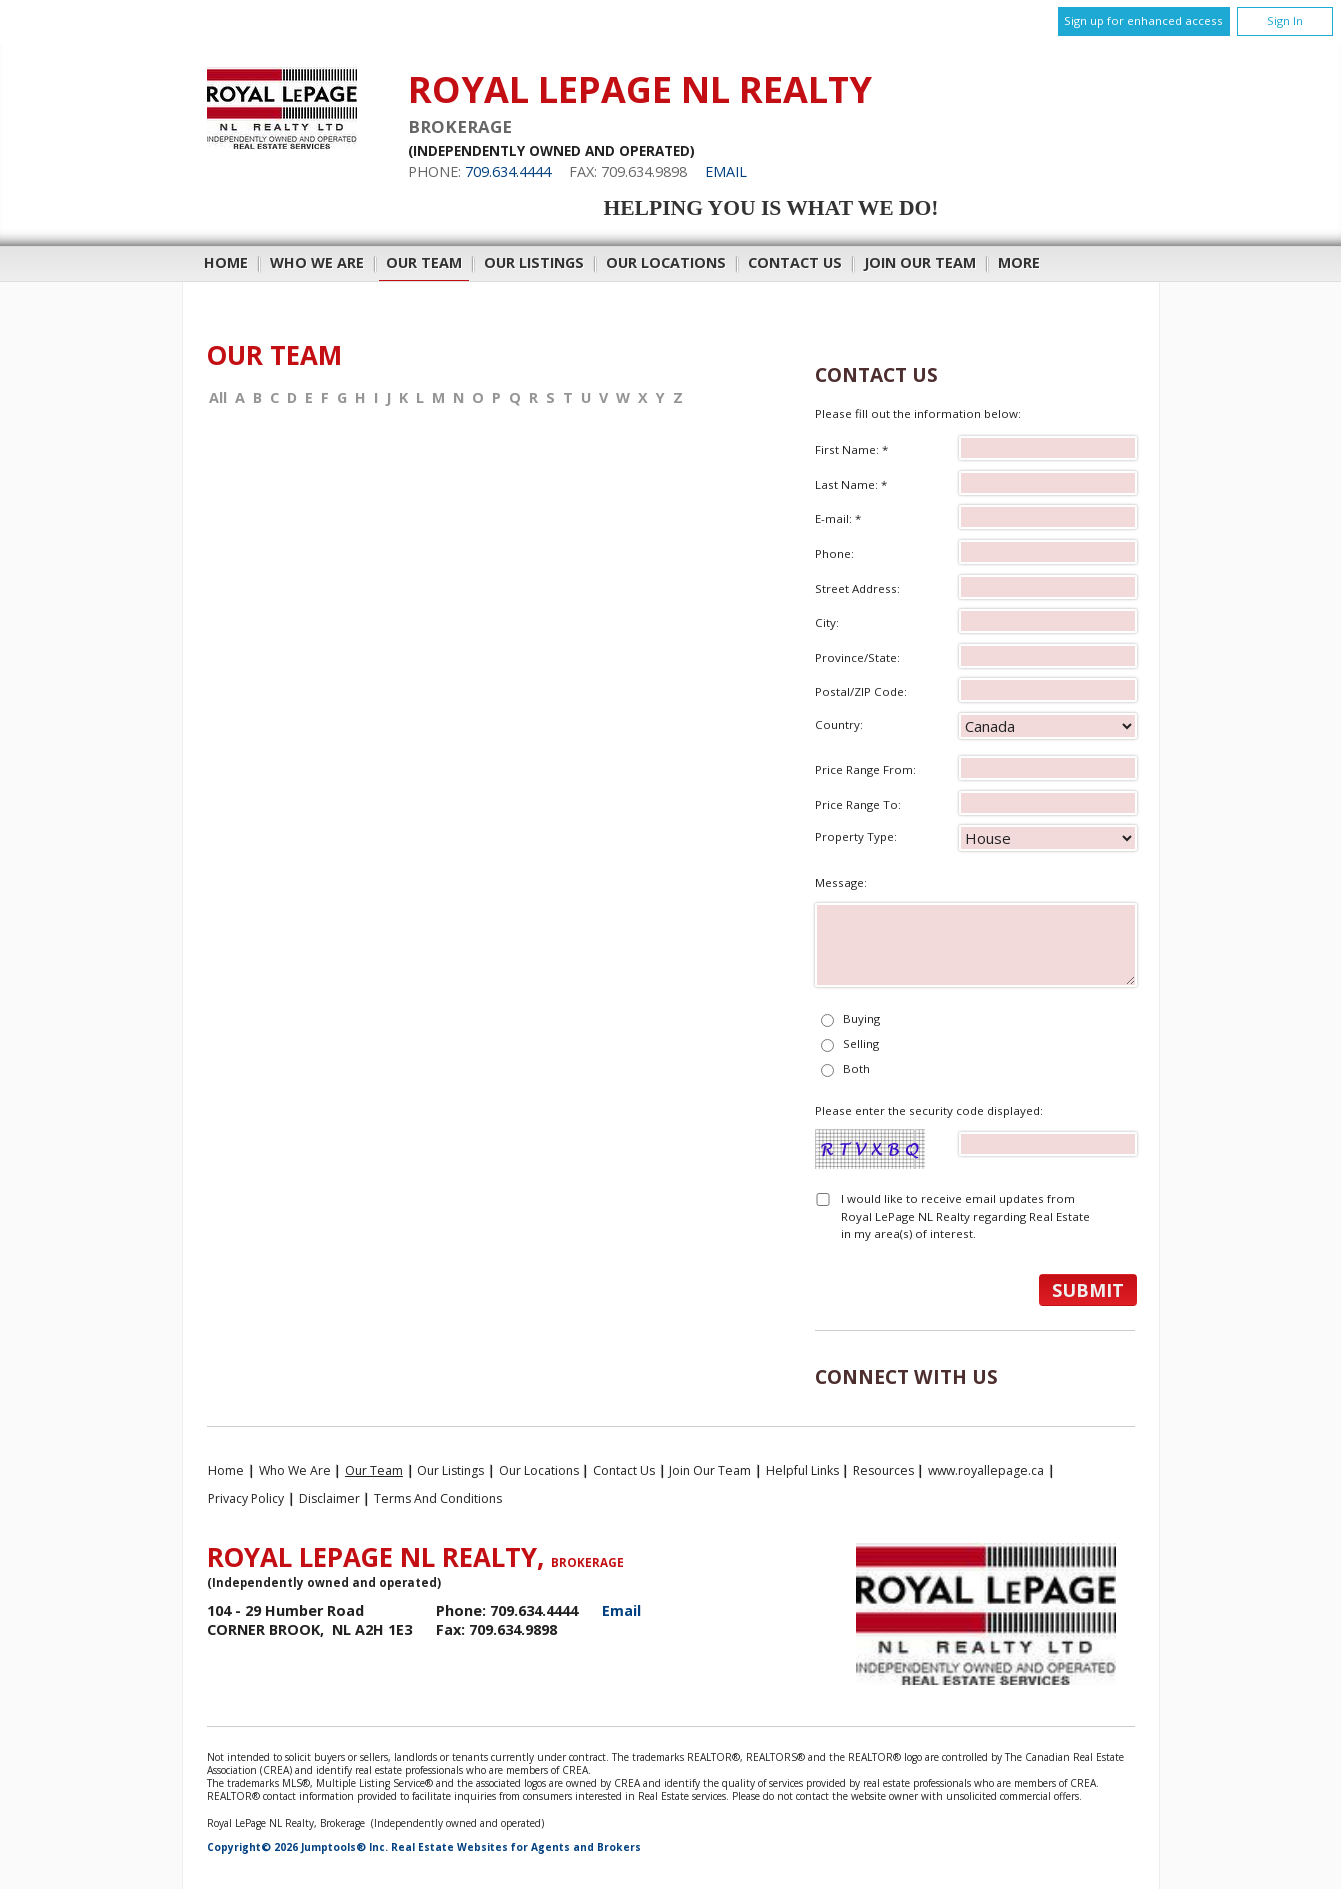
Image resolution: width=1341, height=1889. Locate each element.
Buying (861, 1018)
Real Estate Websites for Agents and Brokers (516, 1847)
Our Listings (534, 262)
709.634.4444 (508, 171)
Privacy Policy (246, 1498)
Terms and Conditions (438, 1498)
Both (856, 1068)
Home (226, 262)
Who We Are (317, 262)
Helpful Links (802, 1470)
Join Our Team (920, 262)
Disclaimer (329, 1498)
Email (726, 171)
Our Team (424, 262)
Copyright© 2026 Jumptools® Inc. (297, 1847)
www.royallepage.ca (986, 1470)
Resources (883, 1470)
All (218, 398)
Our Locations (666, 262)
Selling (861, 1043)
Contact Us (795, 262)
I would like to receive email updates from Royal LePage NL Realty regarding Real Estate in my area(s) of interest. (965, 1216)
